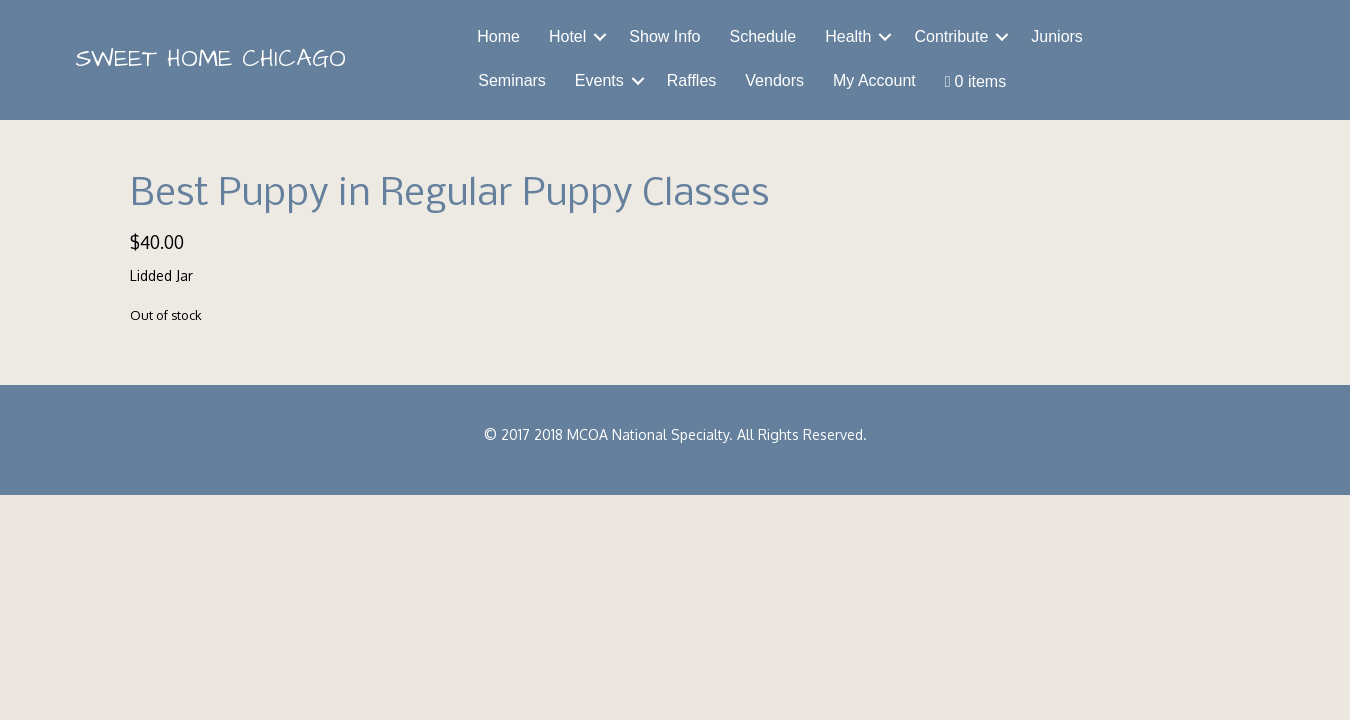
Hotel (567, 36)
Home (498, 36)
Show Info (664, 36)
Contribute (951, 36)
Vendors (774, 80)
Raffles (692, 80)
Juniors (1057, 36)
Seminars (512, 80)
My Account (874, 80)
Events (599, 80)
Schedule (762, 36)
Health (848, 36)
